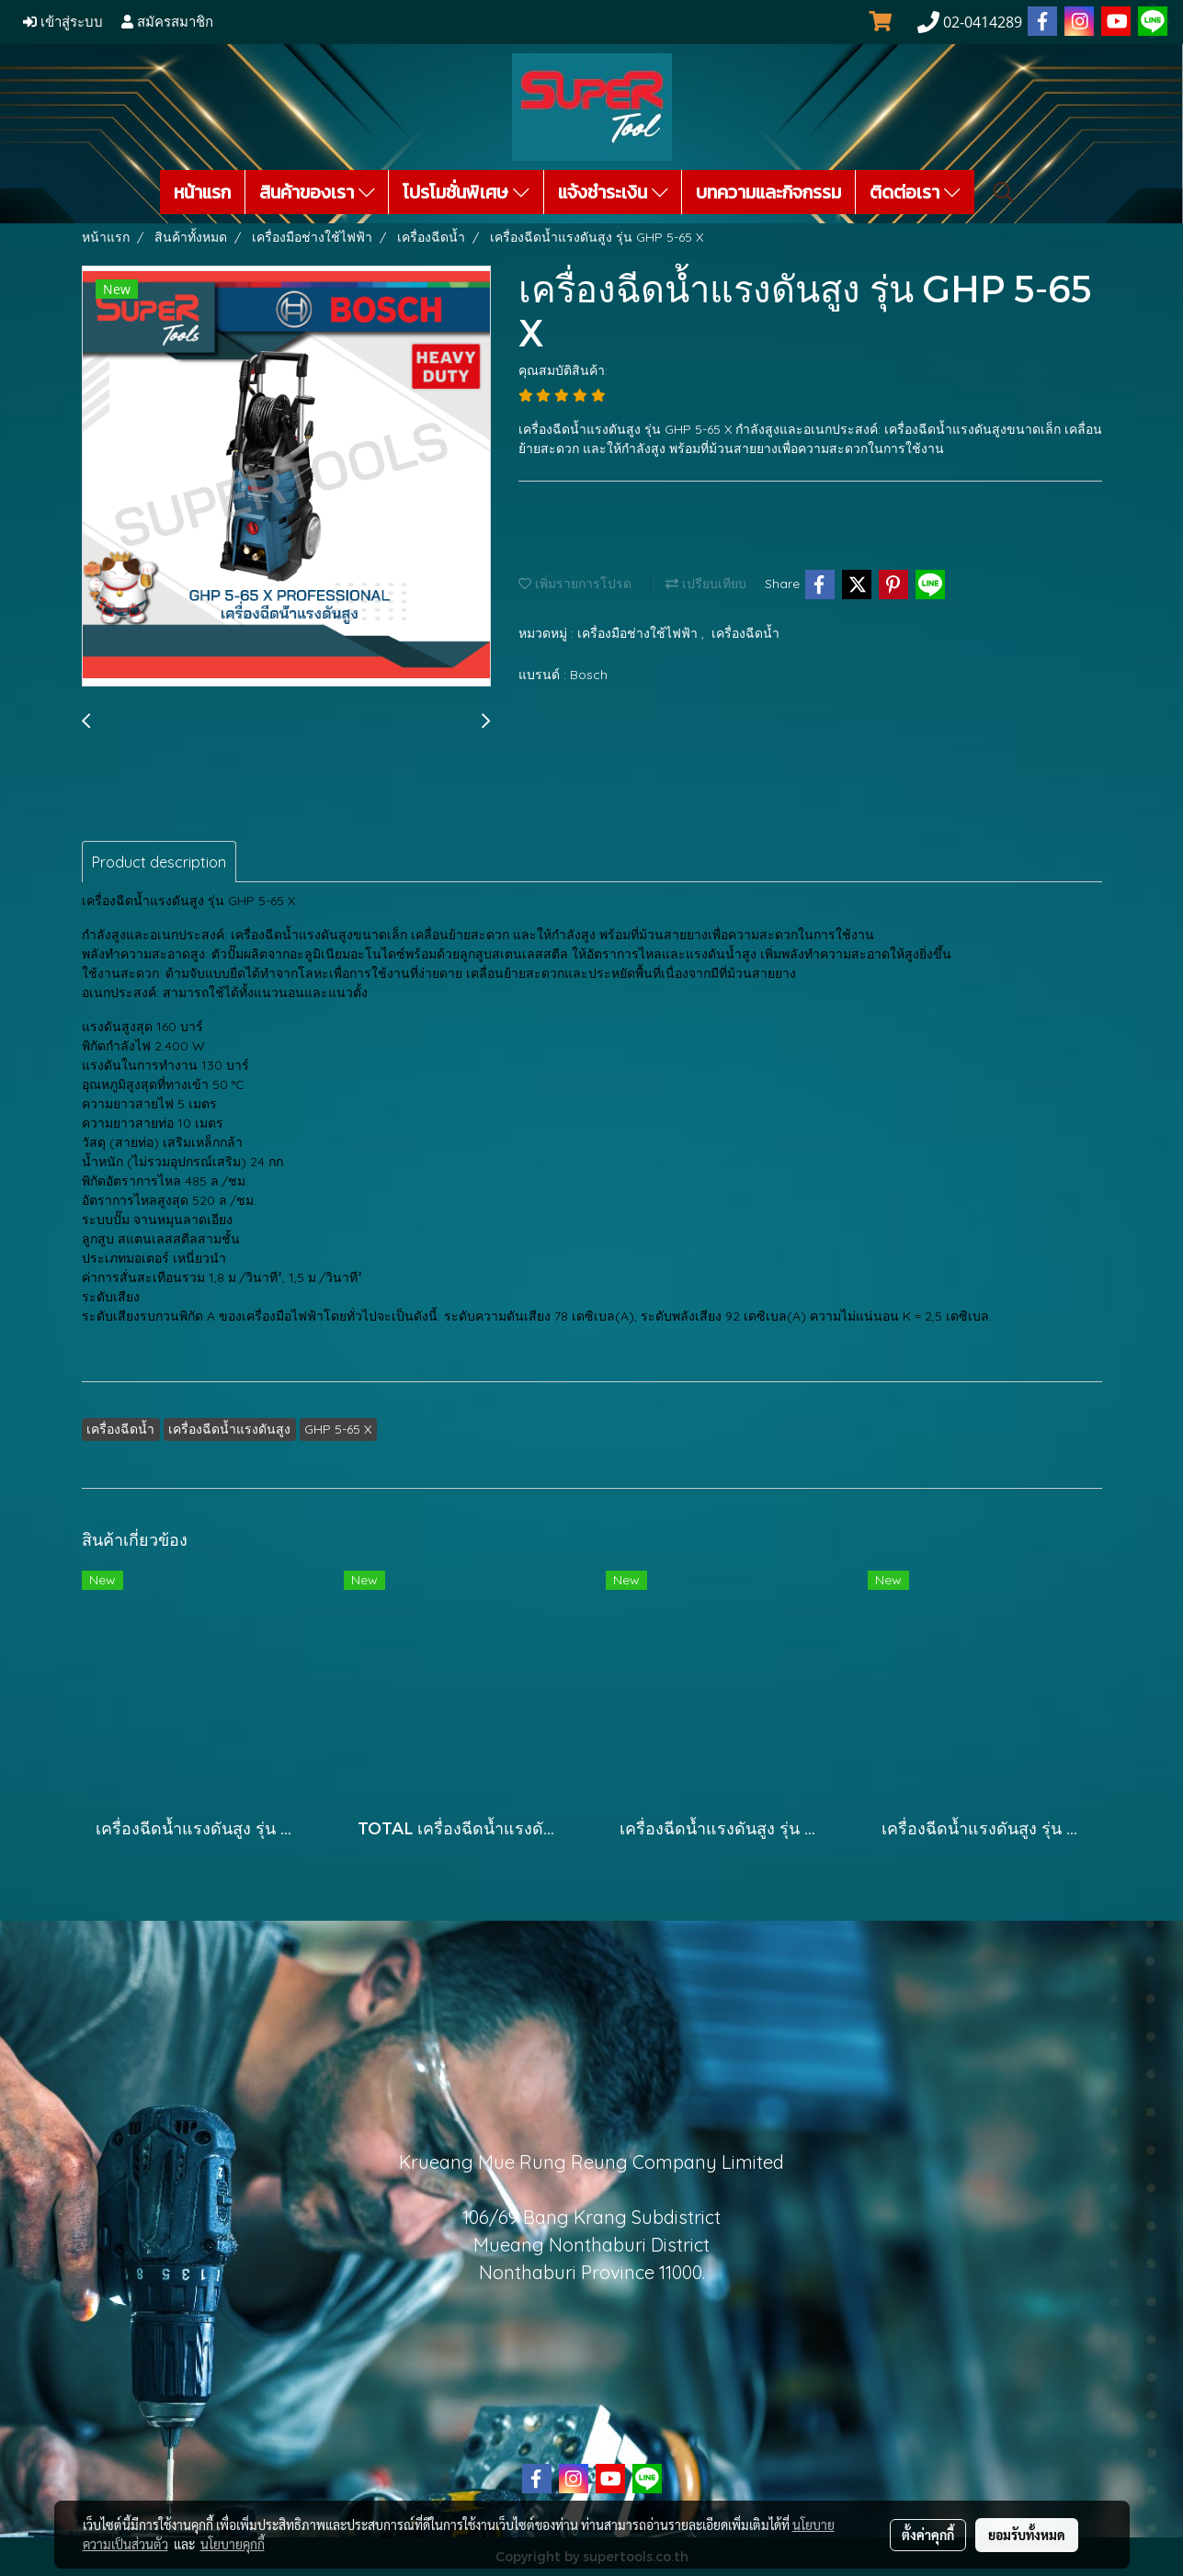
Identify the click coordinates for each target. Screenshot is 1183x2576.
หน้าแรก (202, 192)
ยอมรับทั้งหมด (1026, 2534)
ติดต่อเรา (915, 192)
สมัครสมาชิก (167, 22)
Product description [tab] (159, 862)
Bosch (589, 674)
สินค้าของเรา (317, 192)
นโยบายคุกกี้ (232, 2544)
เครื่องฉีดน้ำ (745, 633)
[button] (1004, 192)
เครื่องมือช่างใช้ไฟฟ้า (639, 633)
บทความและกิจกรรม (768, 192)
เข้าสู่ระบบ (63, 22)
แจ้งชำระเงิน (613, 192)
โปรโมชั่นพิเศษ (466, 192)
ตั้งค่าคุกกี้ (928, 2534)
